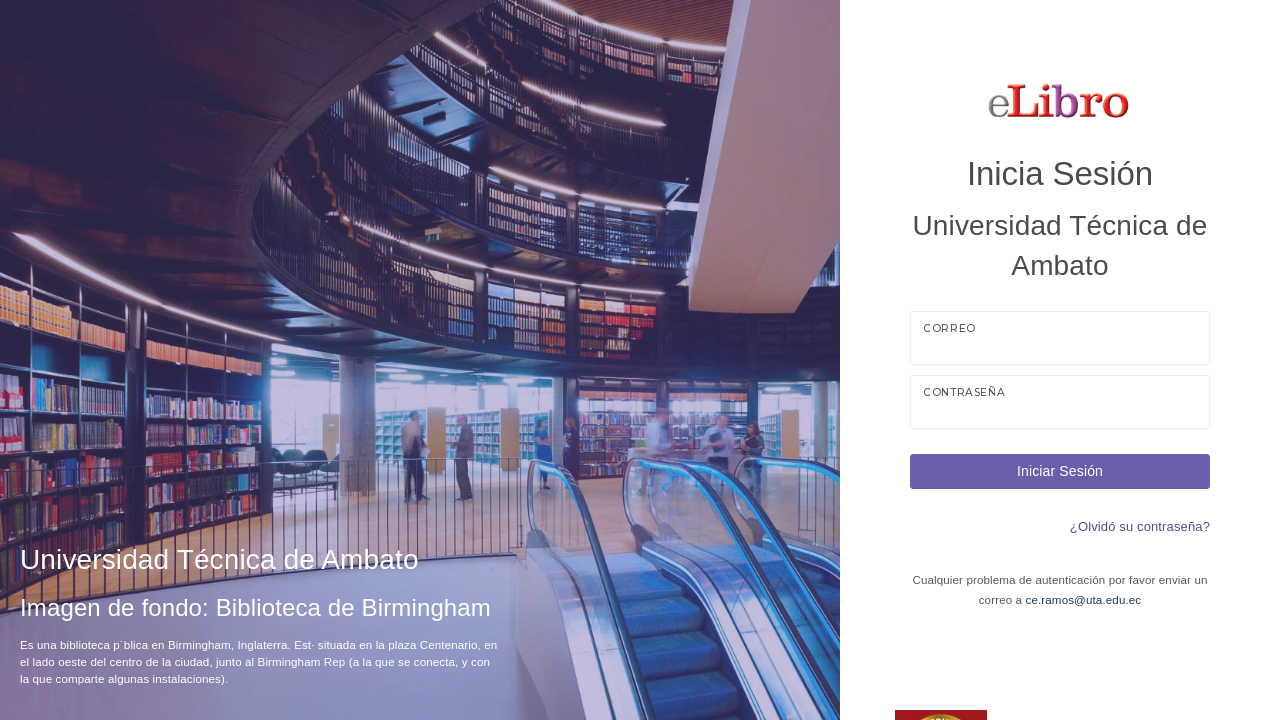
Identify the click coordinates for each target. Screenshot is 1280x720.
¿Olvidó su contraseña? (1140, 526)
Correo (949, 328)
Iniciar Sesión (1060, 471)
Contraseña (964, 392)
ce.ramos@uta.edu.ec (1084, 600)
